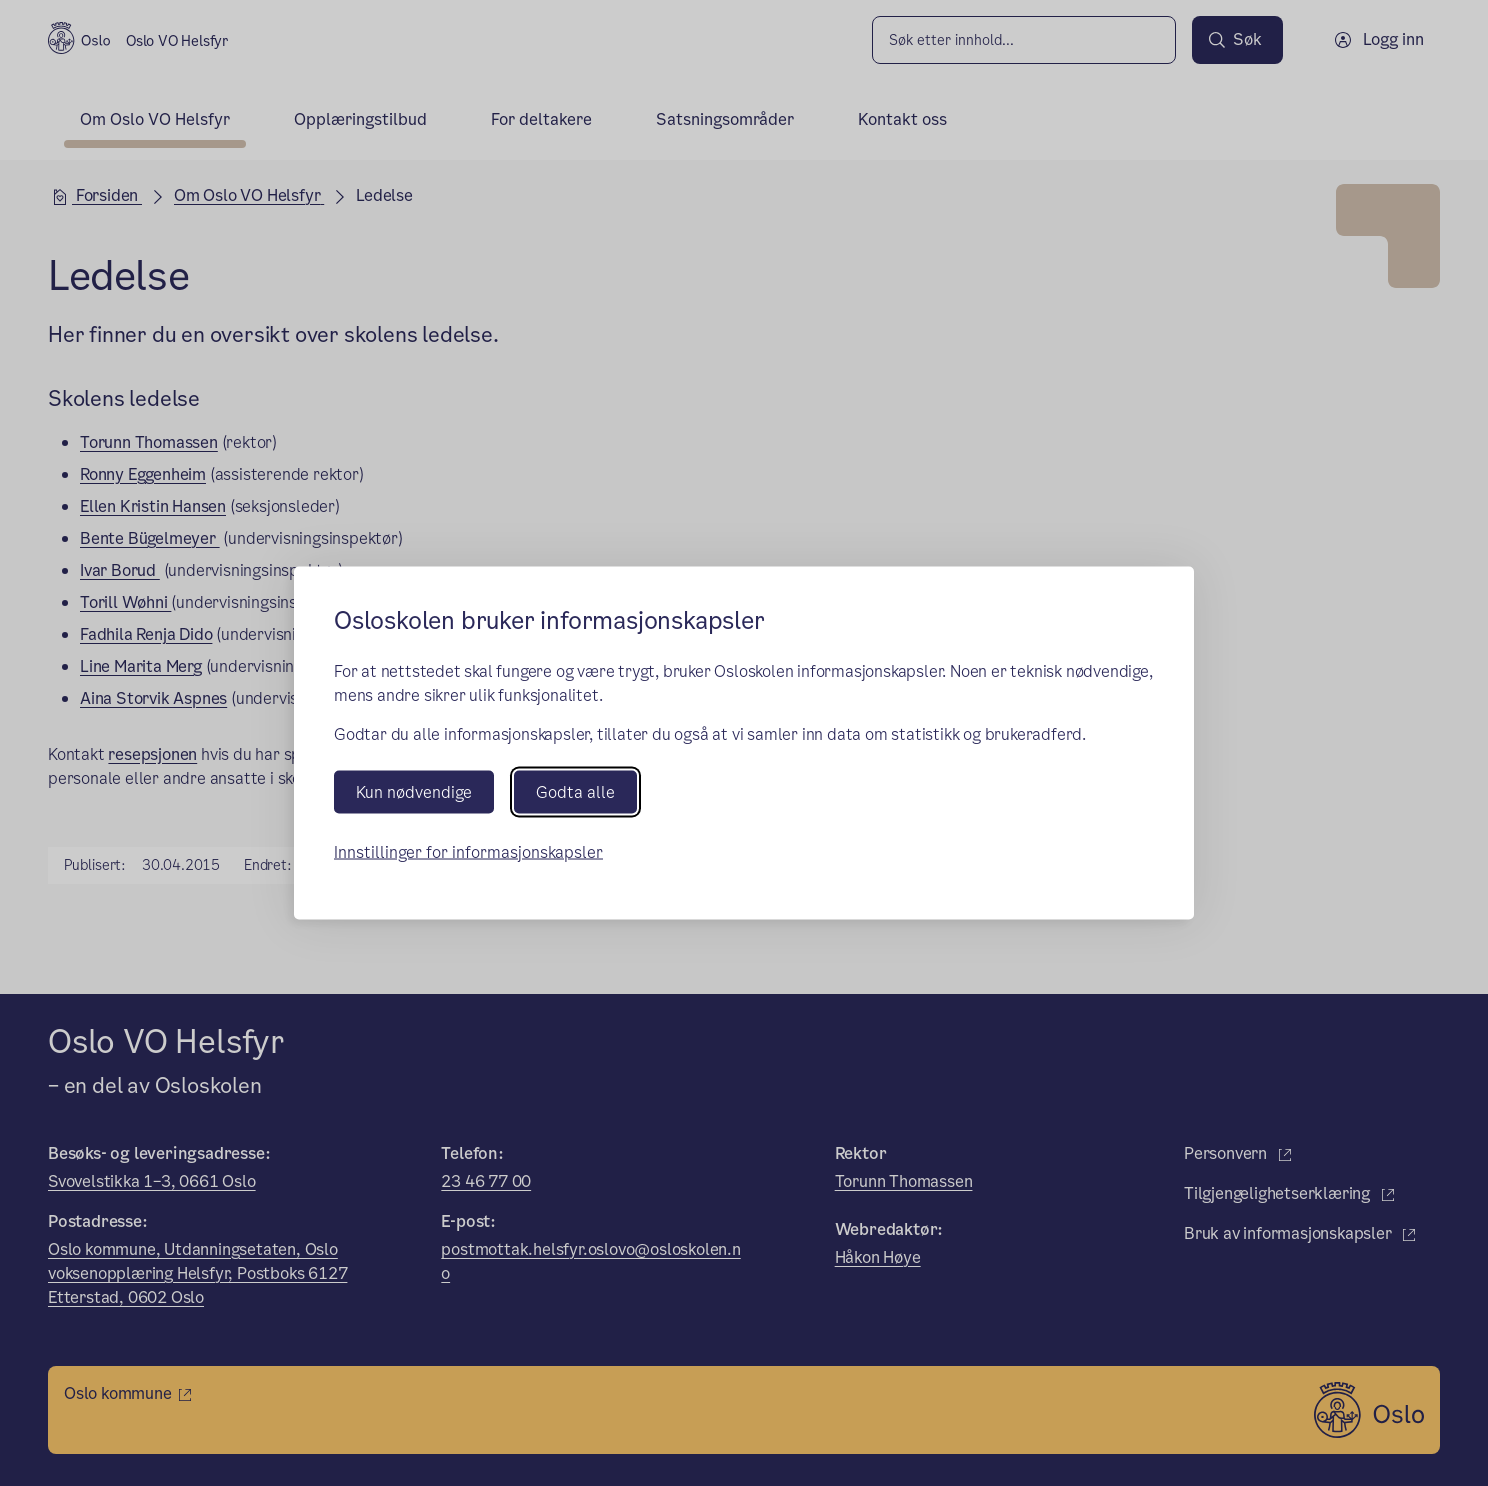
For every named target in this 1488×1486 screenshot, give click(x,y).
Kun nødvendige (414, 791)
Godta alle (575, 791)
